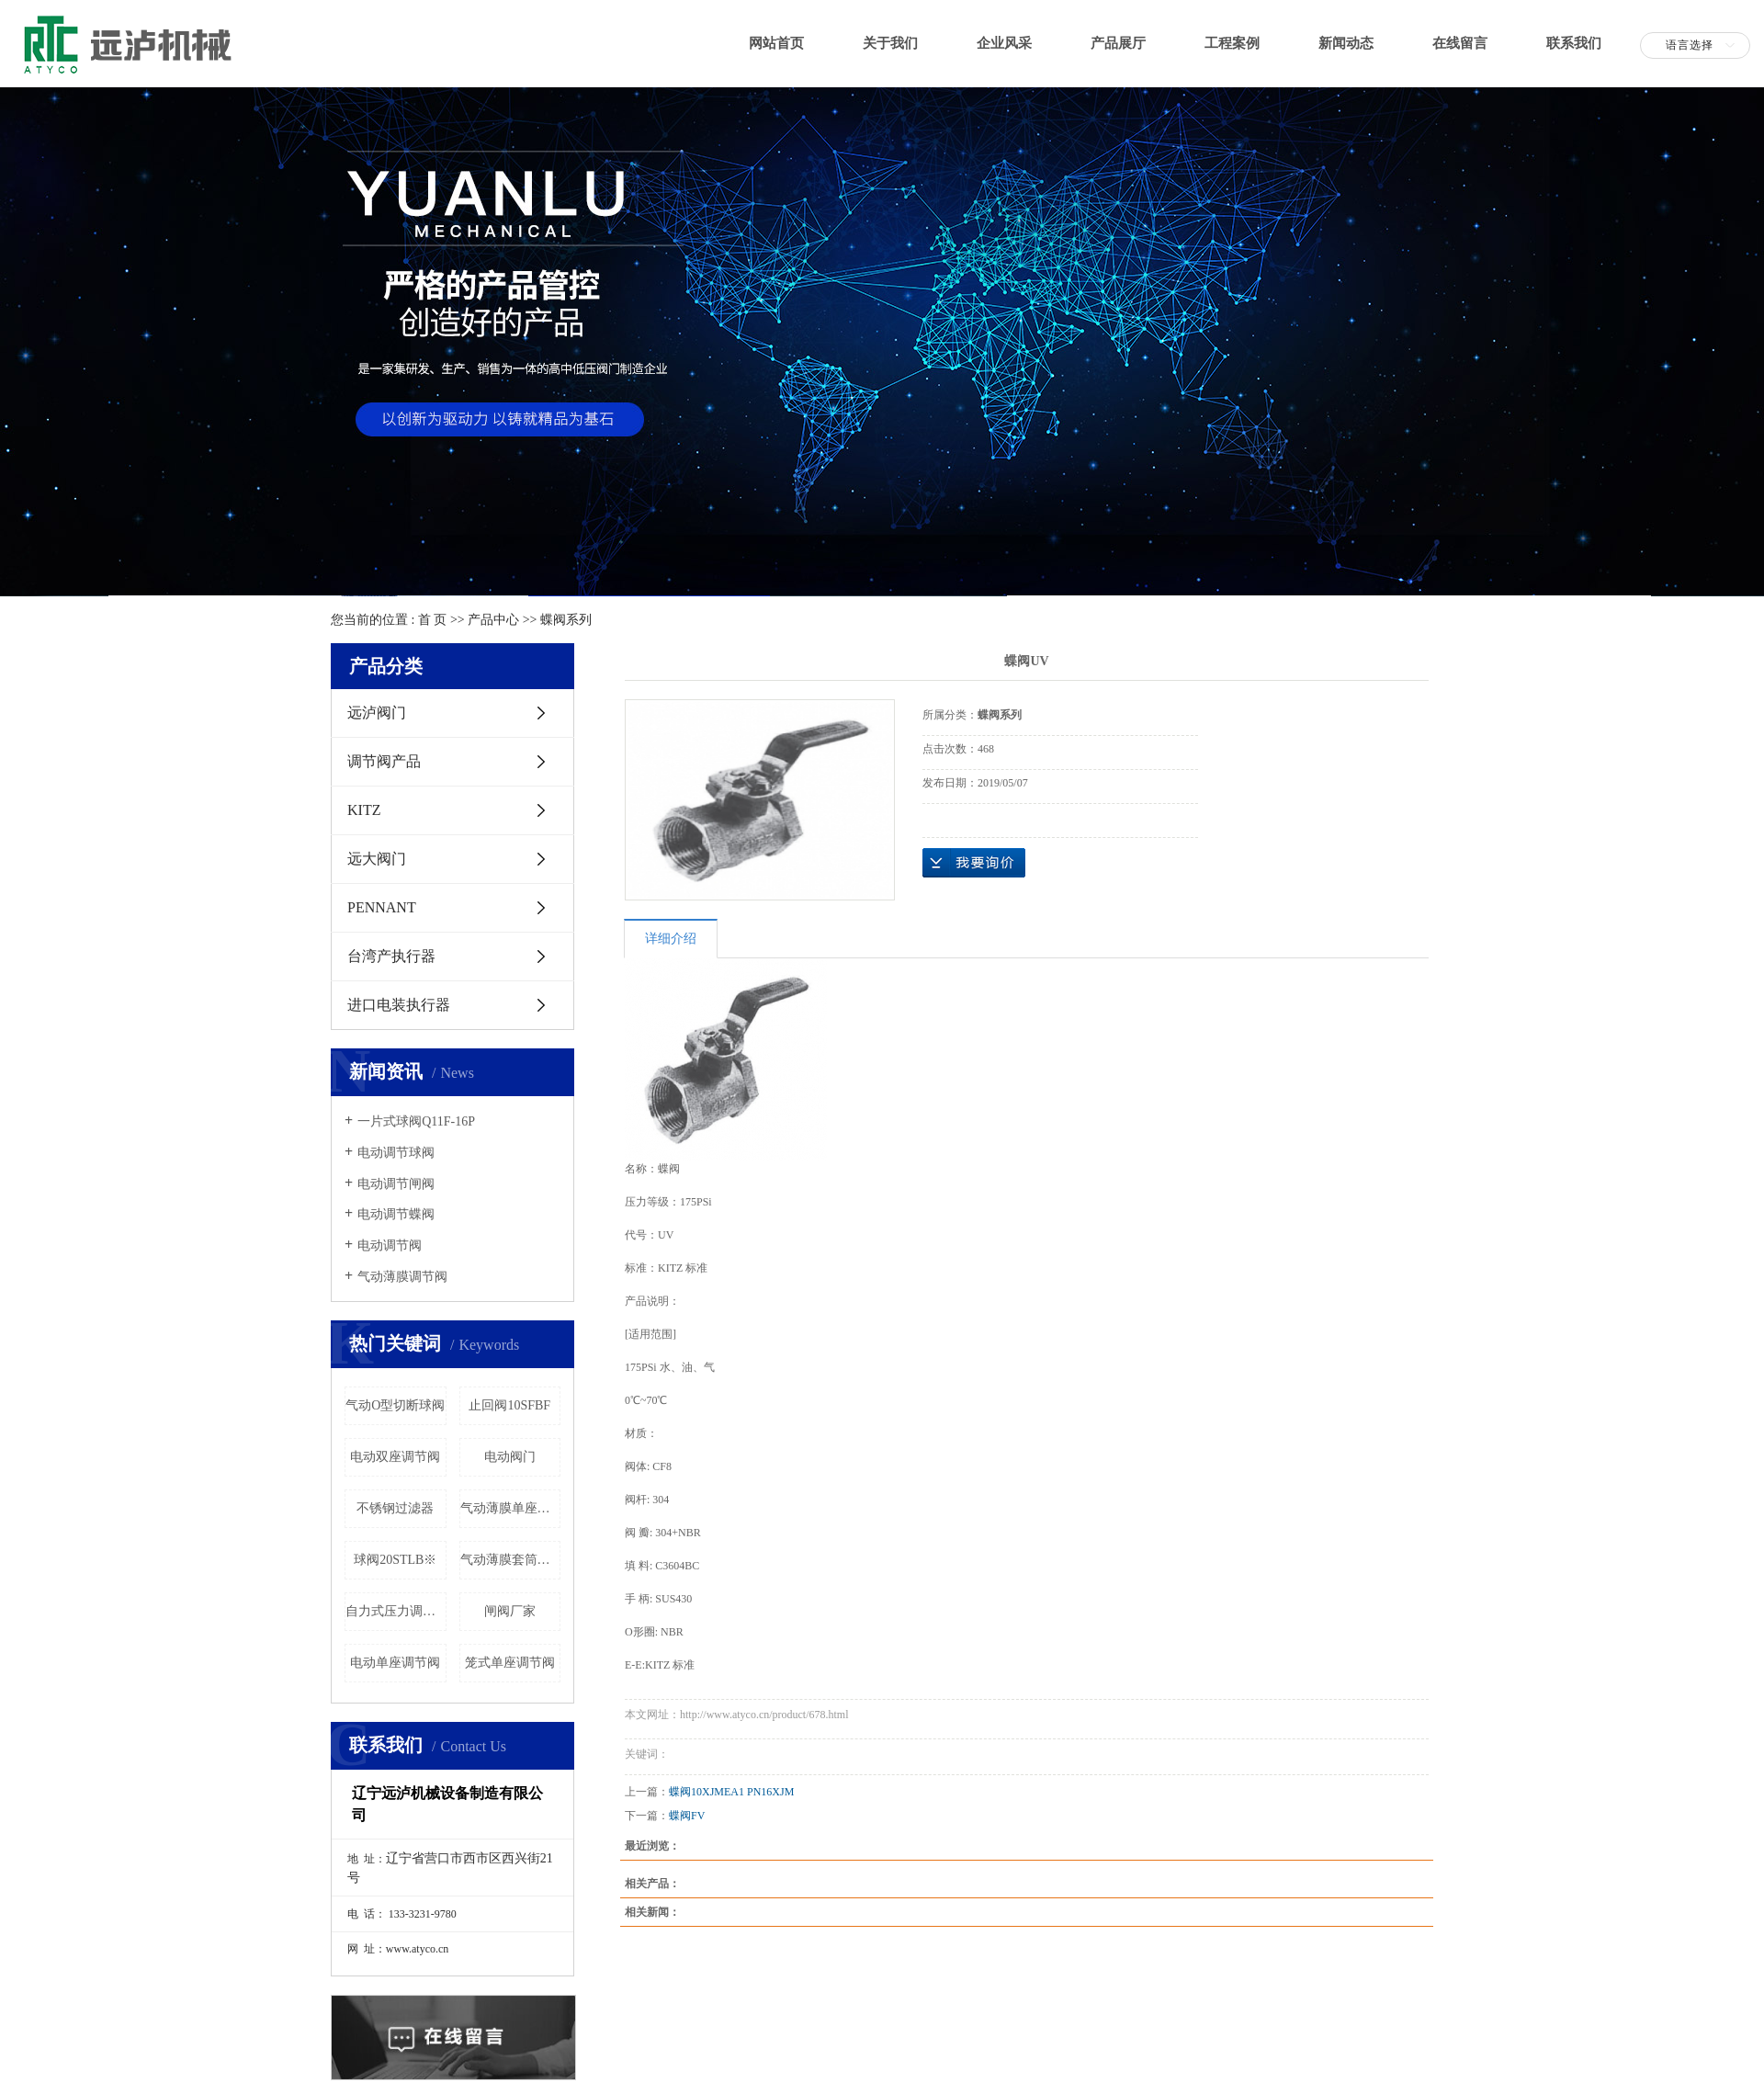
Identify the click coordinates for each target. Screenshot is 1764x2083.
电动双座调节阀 (395, 1457)
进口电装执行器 (398, 1005)
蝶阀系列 (566, 620)
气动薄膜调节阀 (402, 1277)
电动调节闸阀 (396, 1184)
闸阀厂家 (510, 1611)
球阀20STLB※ (395, 1560)
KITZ (363, 810)
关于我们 (890, 43)
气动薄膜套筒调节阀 (510, 1560)
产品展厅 (1118, 43)
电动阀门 (510, 1457)
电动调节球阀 (396, 1153)
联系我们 (1573, 43)
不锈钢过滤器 (395, 1508)
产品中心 (493, 620)
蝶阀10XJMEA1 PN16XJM (731, 1791)
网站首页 (776, 43)
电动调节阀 (389, 1245)
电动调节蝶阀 (396, 1214)
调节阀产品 (384, 761)
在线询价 (973, 862)
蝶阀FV (687, 1815)
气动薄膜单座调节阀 (510, 1508)
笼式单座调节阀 (510, 1663)
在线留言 (1459, 43)
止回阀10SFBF (509, 1405)
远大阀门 (376, 858)
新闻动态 (1346, 43)
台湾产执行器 (391, 956)
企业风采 (1004, 43)
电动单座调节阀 (395, 1663)
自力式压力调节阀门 (396, 1611)
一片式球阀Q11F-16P (416, 1121)
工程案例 (1232, 43)
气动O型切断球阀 (395, 1405)
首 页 (432, 620)
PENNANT (381, 907)
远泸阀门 (376, 712)
